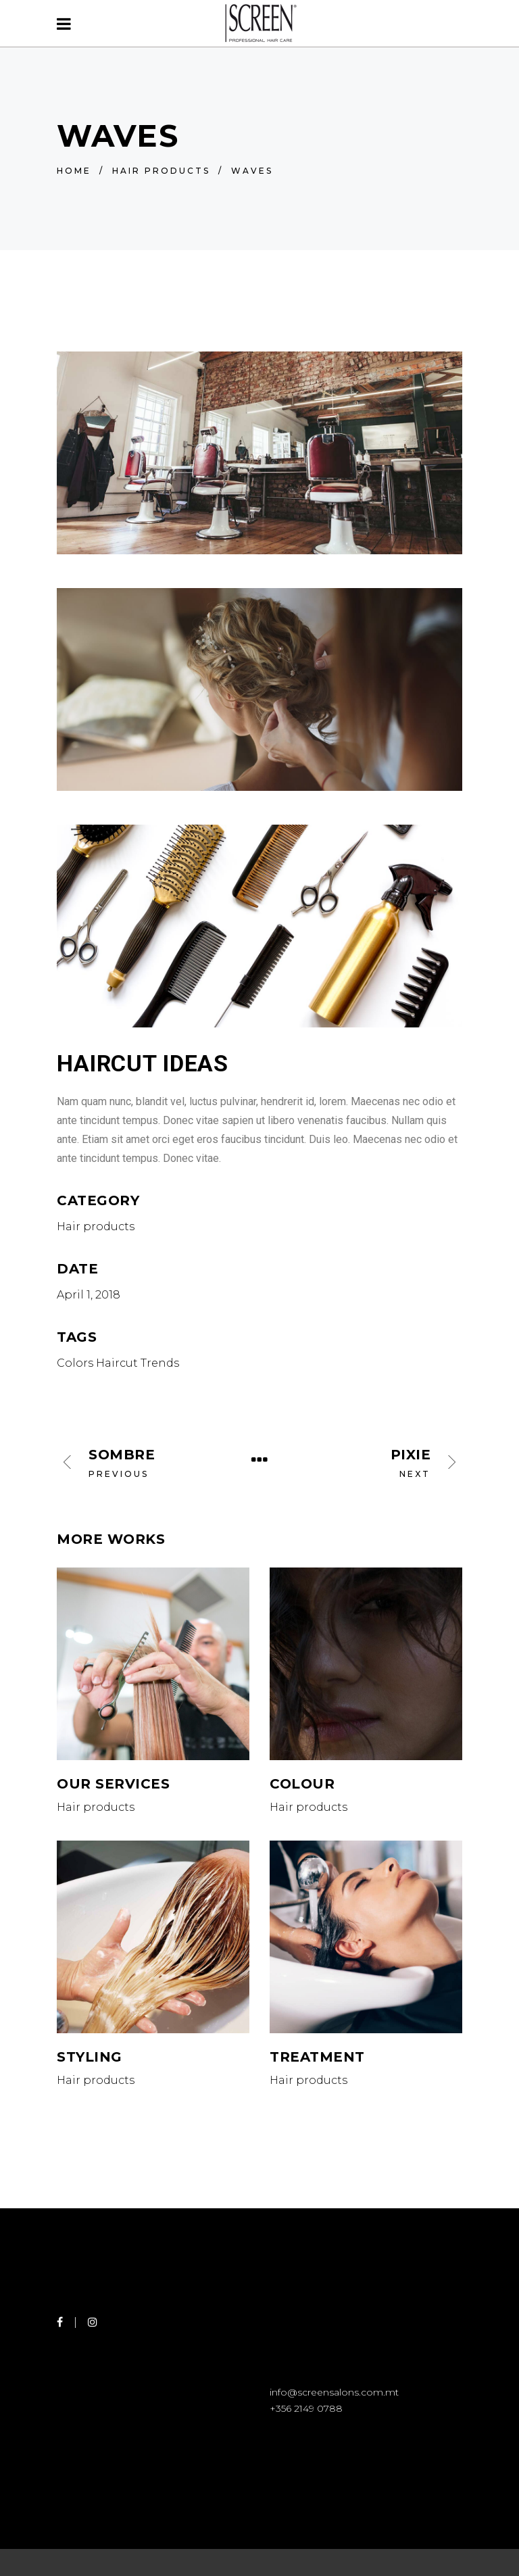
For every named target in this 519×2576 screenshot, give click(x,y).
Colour (302, 1784)
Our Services (113, 1784)
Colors (75, 1363)
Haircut (117, 1363)
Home (74, 171)
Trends (160, 1363)
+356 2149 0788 (306, 2408)
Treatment (317, 2057)
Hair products (161, 171)
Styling (89, 2057)
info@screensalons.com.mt (334, 2392)
